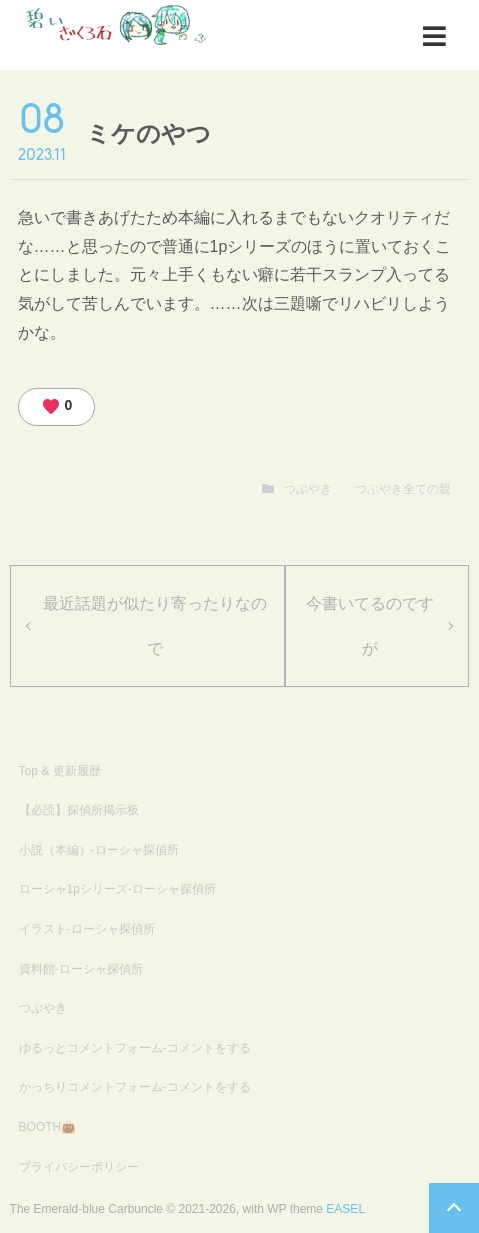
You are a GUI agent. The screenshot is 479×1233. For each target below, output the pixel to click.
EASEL (345, 1209)
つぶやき (308, 489)
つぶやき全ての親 (403, 489)
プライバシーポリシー (79, 1167)
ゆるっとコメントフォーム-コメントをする (135, 1048)
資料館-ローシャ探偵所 (81, 969)
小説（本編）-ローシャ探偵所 (99, 850)
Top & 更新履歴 (60, 771)
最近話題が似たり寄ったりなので (155, 626)
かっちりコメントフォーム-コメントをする (135, 1087)
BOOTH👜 (48, 1127)
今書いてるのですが (370, 626)
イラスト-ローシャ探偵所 (87, 929)
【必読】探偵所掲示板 (79, 810)
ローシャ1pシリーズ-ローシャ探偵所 (117, 889)
